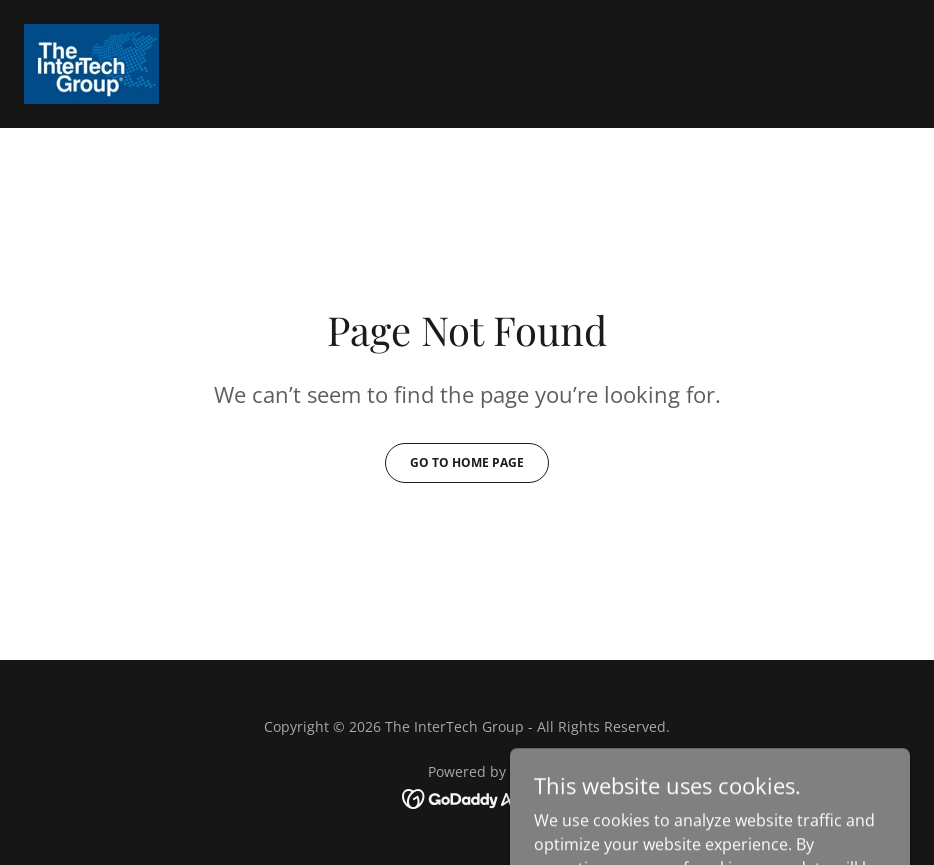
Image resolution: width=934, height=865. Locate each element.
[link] (91, 64)
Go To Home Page (467, 462)
